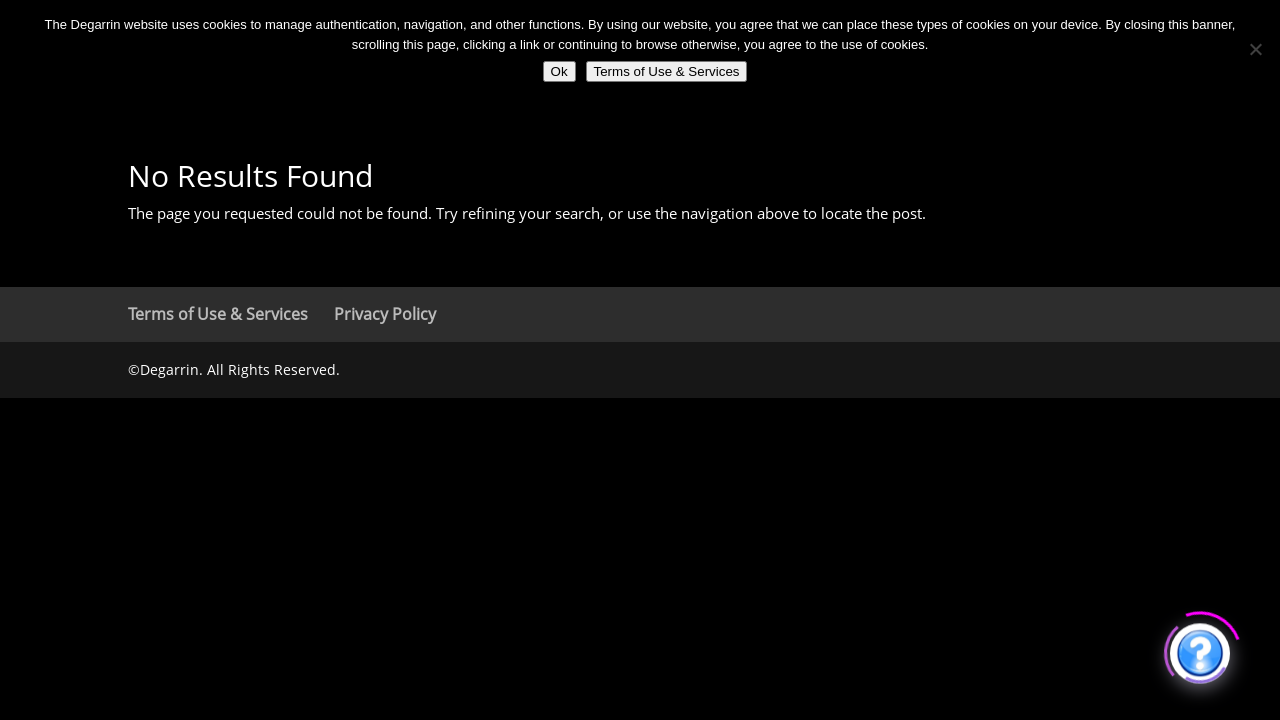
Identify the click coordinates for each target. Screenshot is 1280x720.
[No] (1255, 49)
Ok (559, 71)
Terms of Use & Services (218, 314)
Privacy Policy (385, 314)
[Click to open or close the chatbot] (1200, 650)
